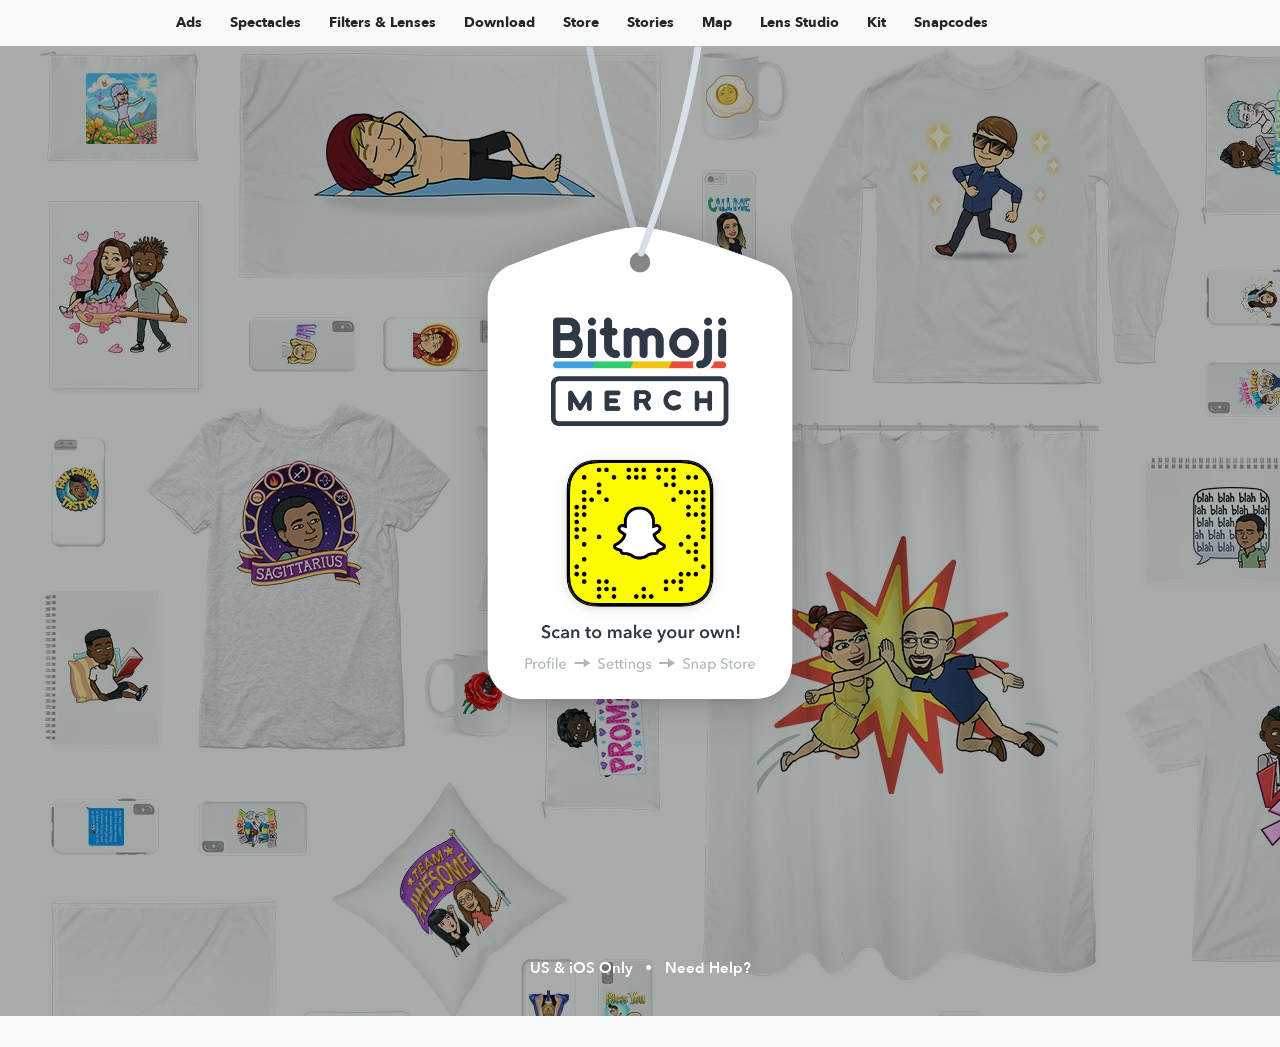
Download (499, 22)
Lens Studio (799, 22)
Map (717, 22)
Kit (876, 22)
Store (581, 22)
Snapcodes (951, 22)
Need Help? (708, 968)
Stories (650, 22)
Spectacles (265, 22)
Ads (189, 22)
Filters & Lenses (382, 22)
